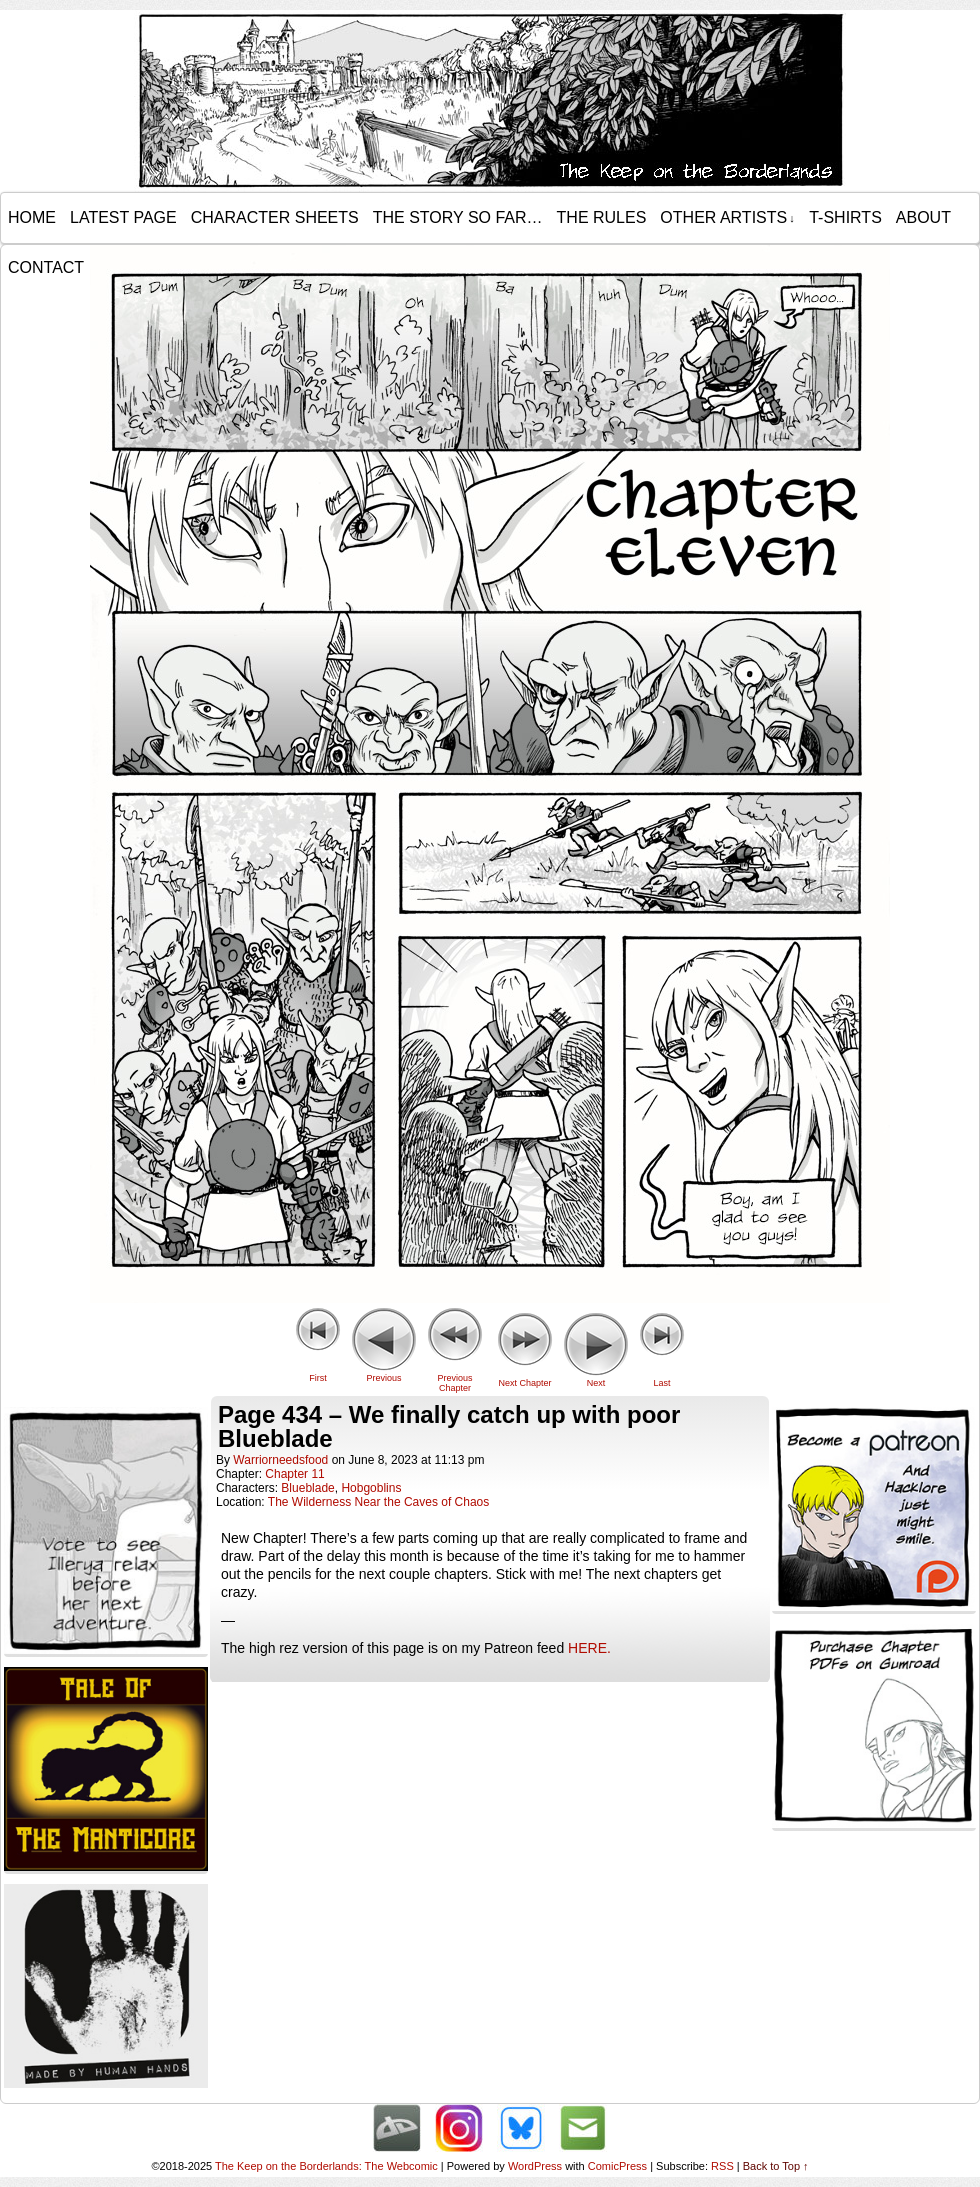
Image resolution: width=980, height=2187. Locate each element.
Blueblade (307, 1488)
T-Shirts (845, 217)
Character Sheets (275, 217)
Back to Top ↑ (776, 2166)
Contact (46, 267)
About (923, 217)
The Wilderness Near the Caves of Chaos (378, 1502)
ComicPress (617, 2166)
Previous (383, 1378)
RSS (722, 2166)
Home (32, 217)
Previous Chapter (454, 1383)
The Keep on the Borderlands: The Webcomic (326, 2166)
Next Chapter (524, 1383)
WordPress (535, 2166)
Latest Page (123, 217)
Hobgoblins (371, 1488)
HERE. (589, 1648)
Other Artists (727, 218)
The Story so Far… (458, 217)
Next (596, 1383)
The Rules (602, 217)
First (318, 1378)
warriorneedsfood (280, 1460)
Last (661, 1383)
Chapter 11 (294, 1474)
